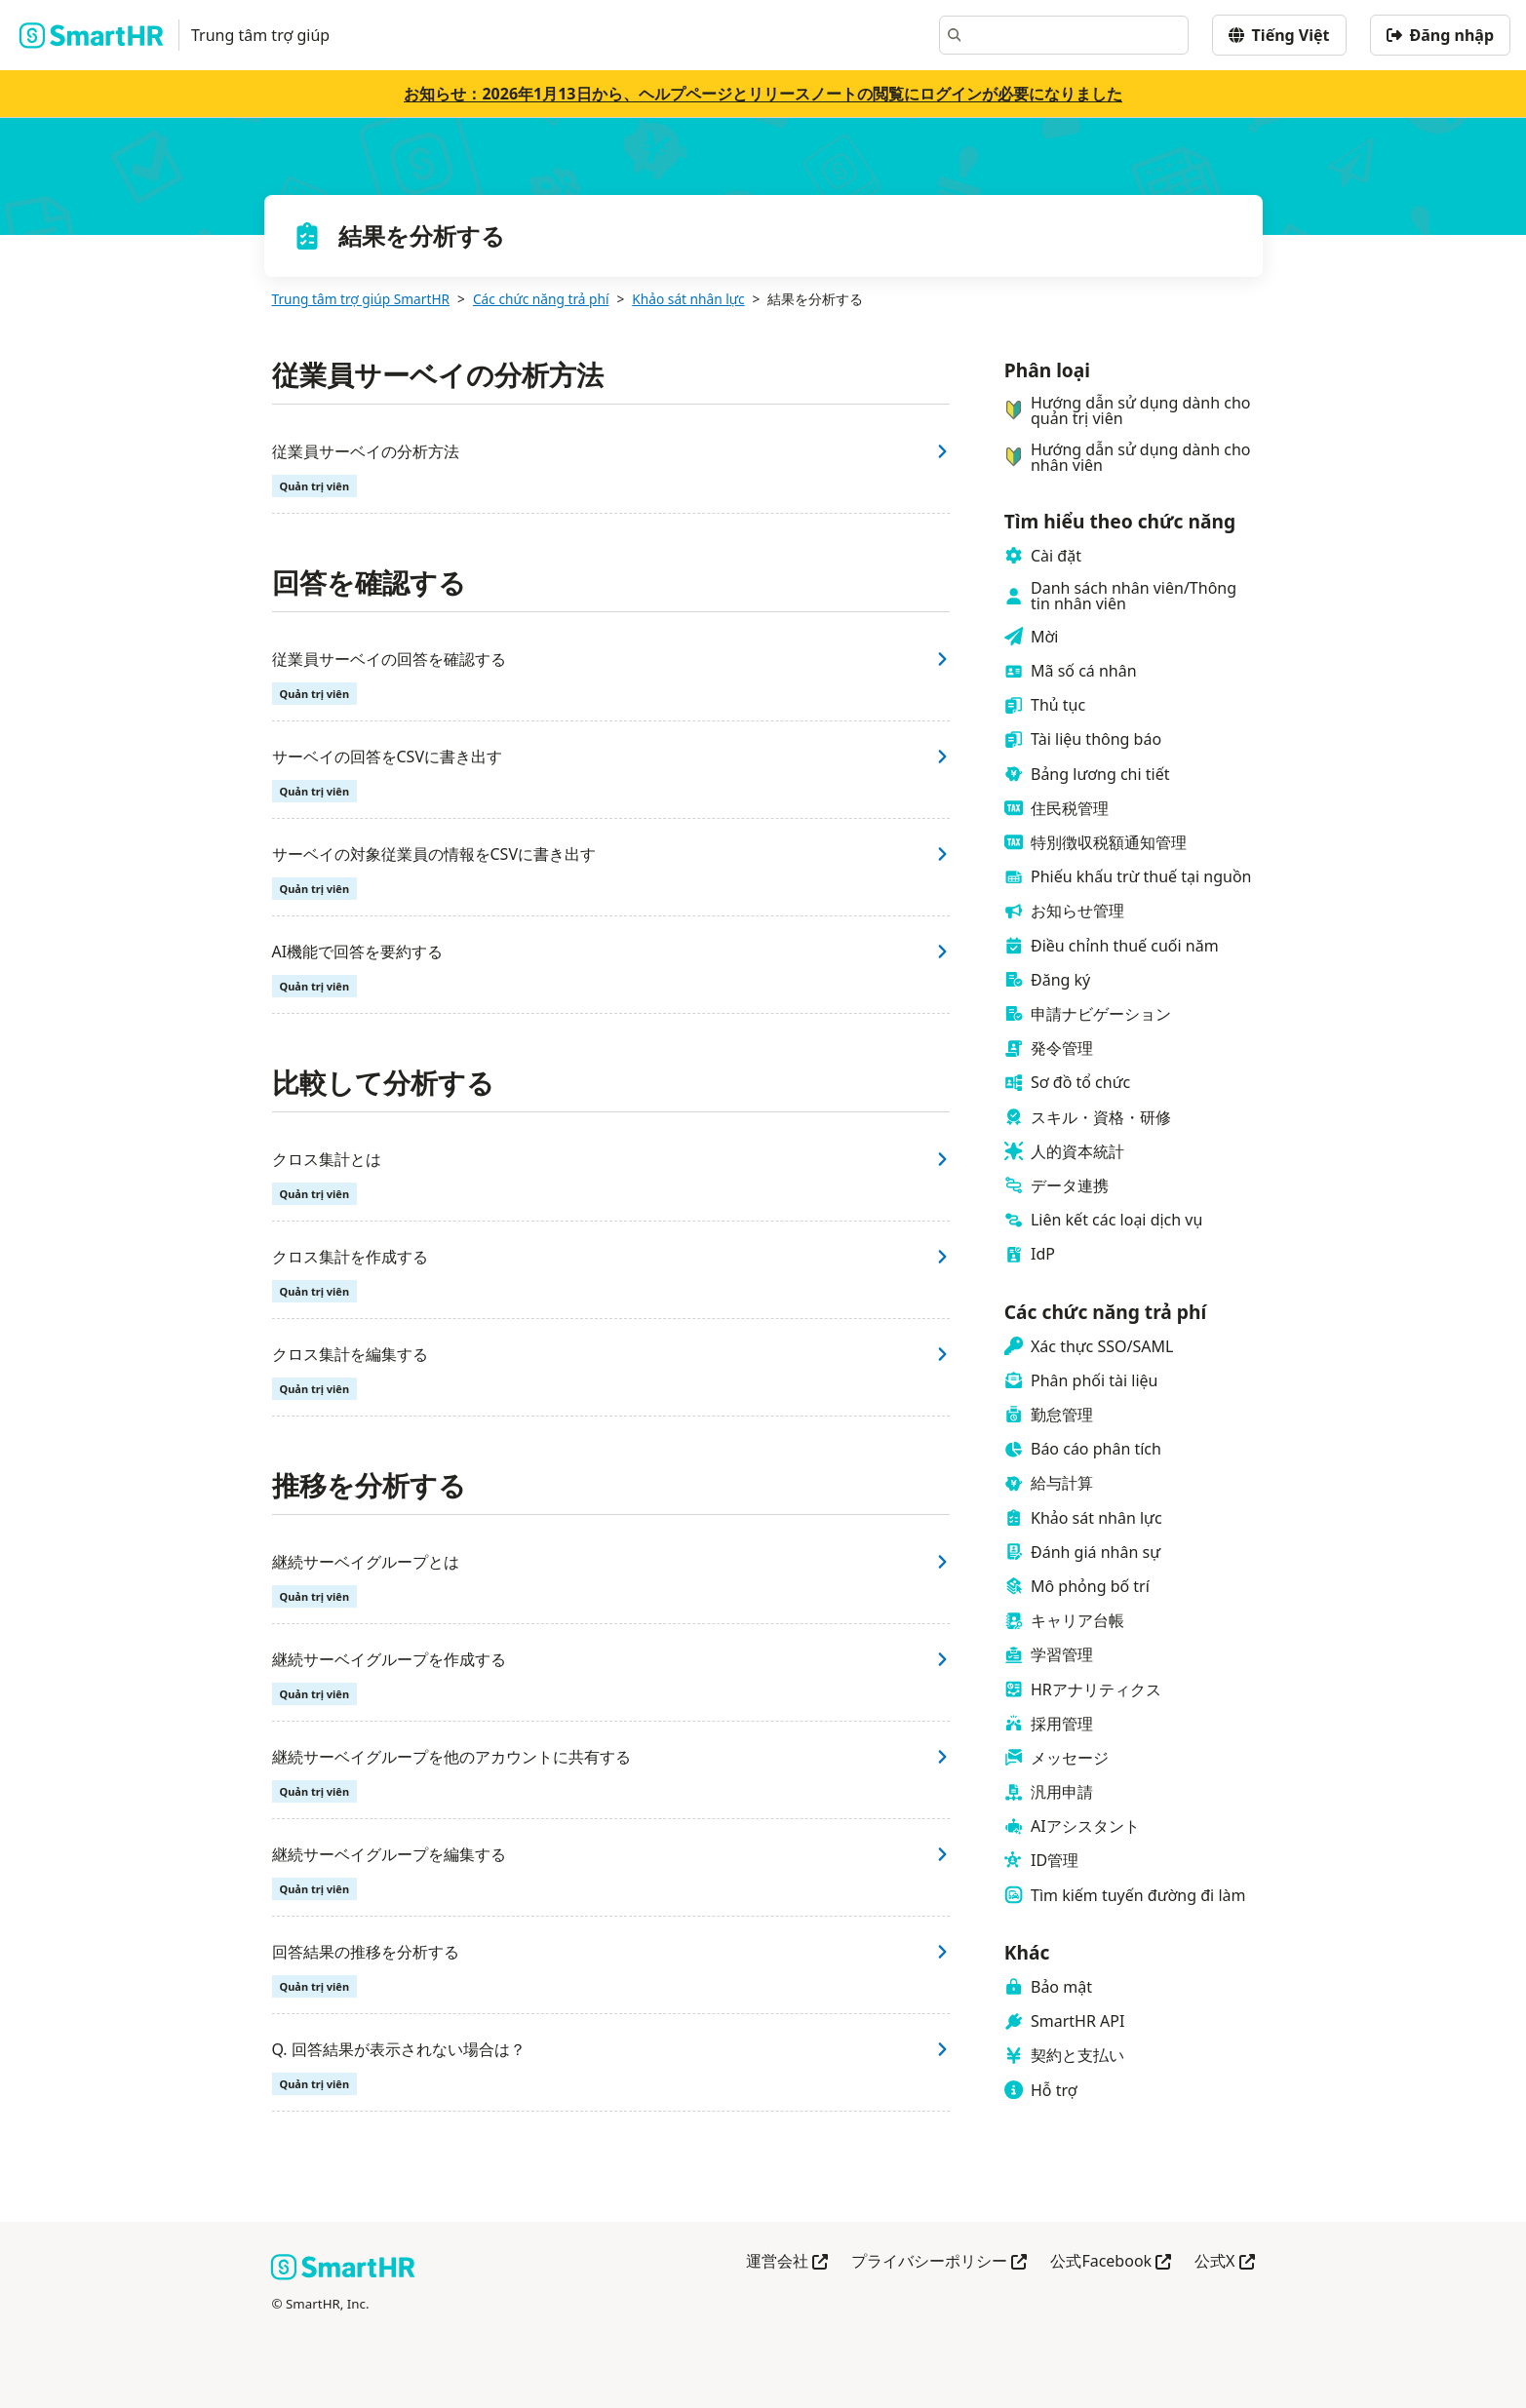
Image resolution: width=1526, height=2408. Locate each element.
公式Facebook (1110, 2262)
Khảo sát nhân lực (688, 299)
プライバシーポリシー (939, 2262)
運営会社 (787, 2262)
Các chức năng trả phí (541, 299)
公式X (1224, 2262)
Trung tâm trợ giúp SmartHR (361, 299)
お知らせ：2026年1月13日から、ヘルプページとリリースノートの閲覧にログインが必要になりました (762, 93)
